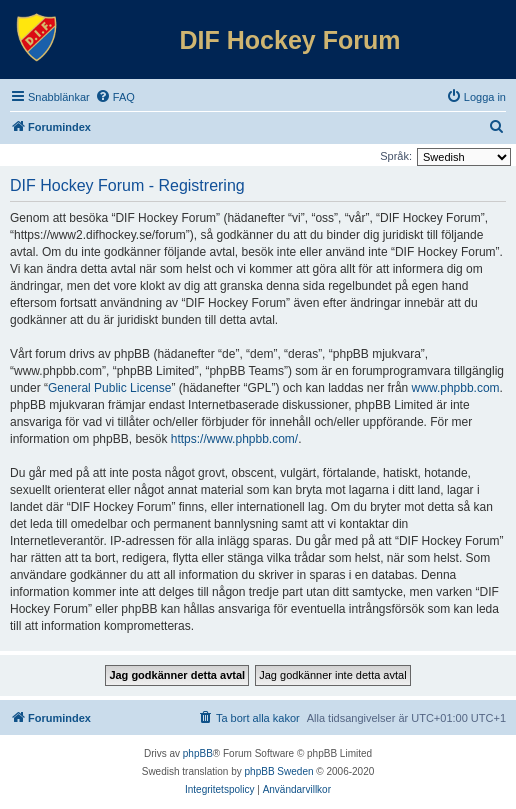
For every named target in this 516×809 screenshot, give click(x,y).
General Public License (109, 388)
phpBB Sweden (279, 771)
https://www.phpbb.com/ (234, 439)
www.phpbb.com (456, 388)
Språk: (396, 156)
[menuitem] (115, 97)
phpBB (198, 753)
